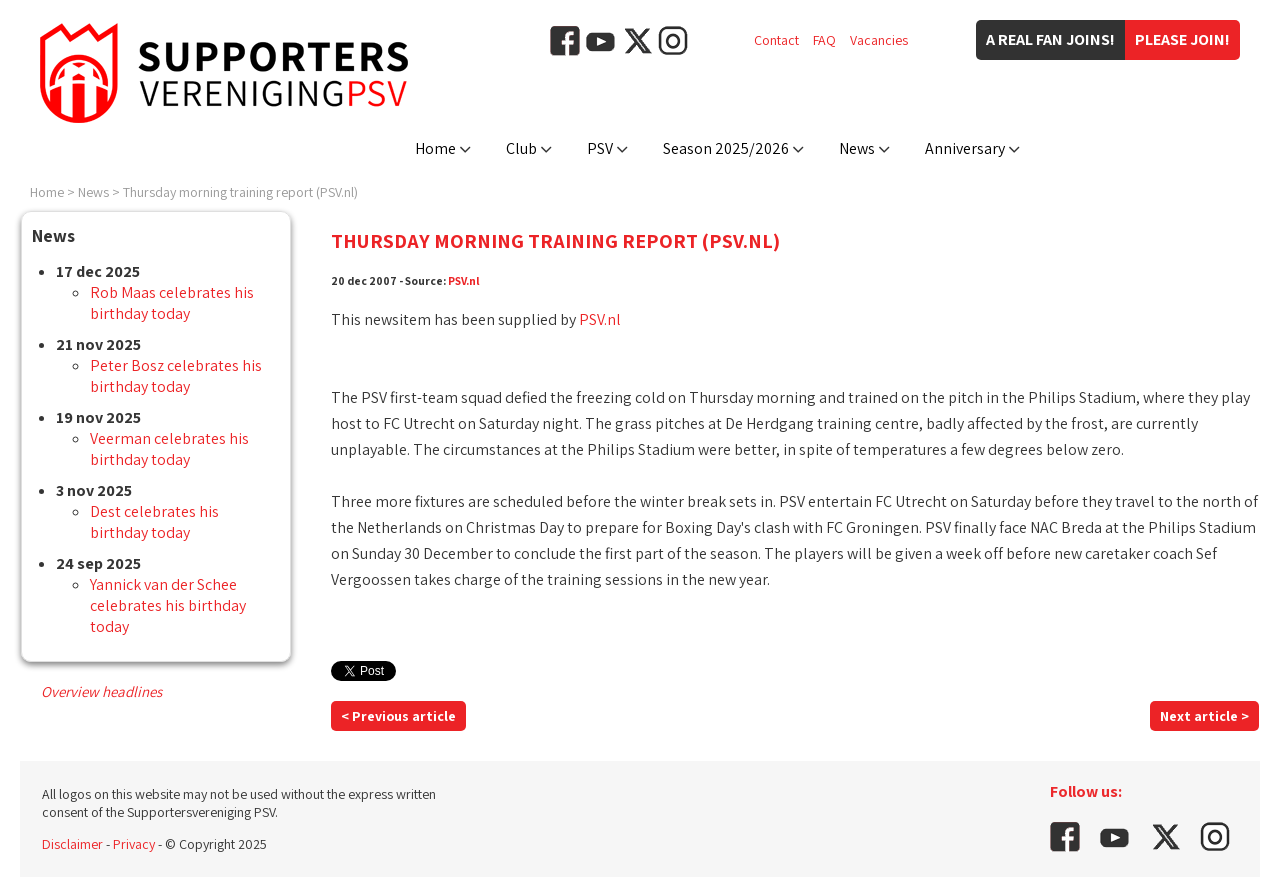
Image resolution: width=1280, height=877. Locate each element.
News (857, 148)
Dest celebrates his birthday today (154, 522)
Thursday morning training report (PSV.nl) (240, 192)
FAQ (824, 40)
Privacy (134, 844)
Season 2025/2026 (726, 148)
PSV (600, 148)
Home (435, 148)
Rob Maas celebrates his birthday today (172, 303)
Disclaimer (72, 844)
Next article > (1204, 716)
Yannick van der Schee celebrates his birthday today (168, 605)
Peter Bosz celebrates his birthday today (176, 376)
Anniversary (965, 148)
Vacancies (879, 40)
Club (521, 148)
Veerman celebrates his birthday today (169, 449)
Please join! (1182, 39)
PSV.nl (464, 280)
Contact (776, 40)
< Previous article (398, 716)
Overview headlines (101, 691)
